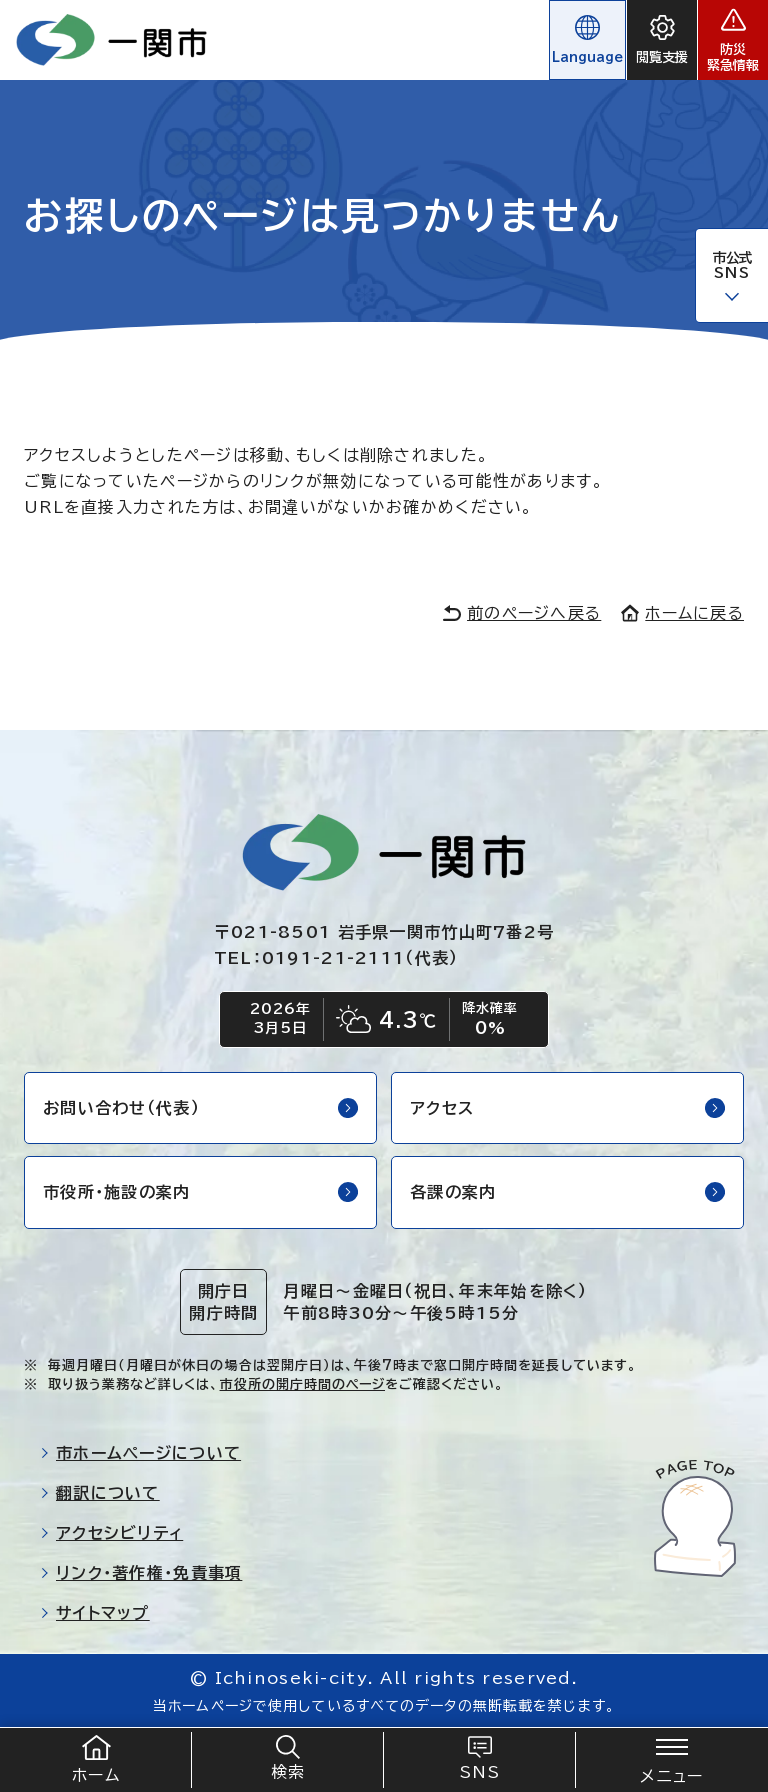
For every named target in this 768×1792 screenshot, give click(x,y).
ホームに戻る (682, 613)
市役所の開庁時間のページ (302, 1384)
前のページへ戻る (522, 613)
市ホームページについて (140, 1453)
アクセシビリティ (111, 1533)
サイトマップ (95, 1613)
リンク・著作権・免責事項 (141, 1573)
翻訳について (100, 1493)
